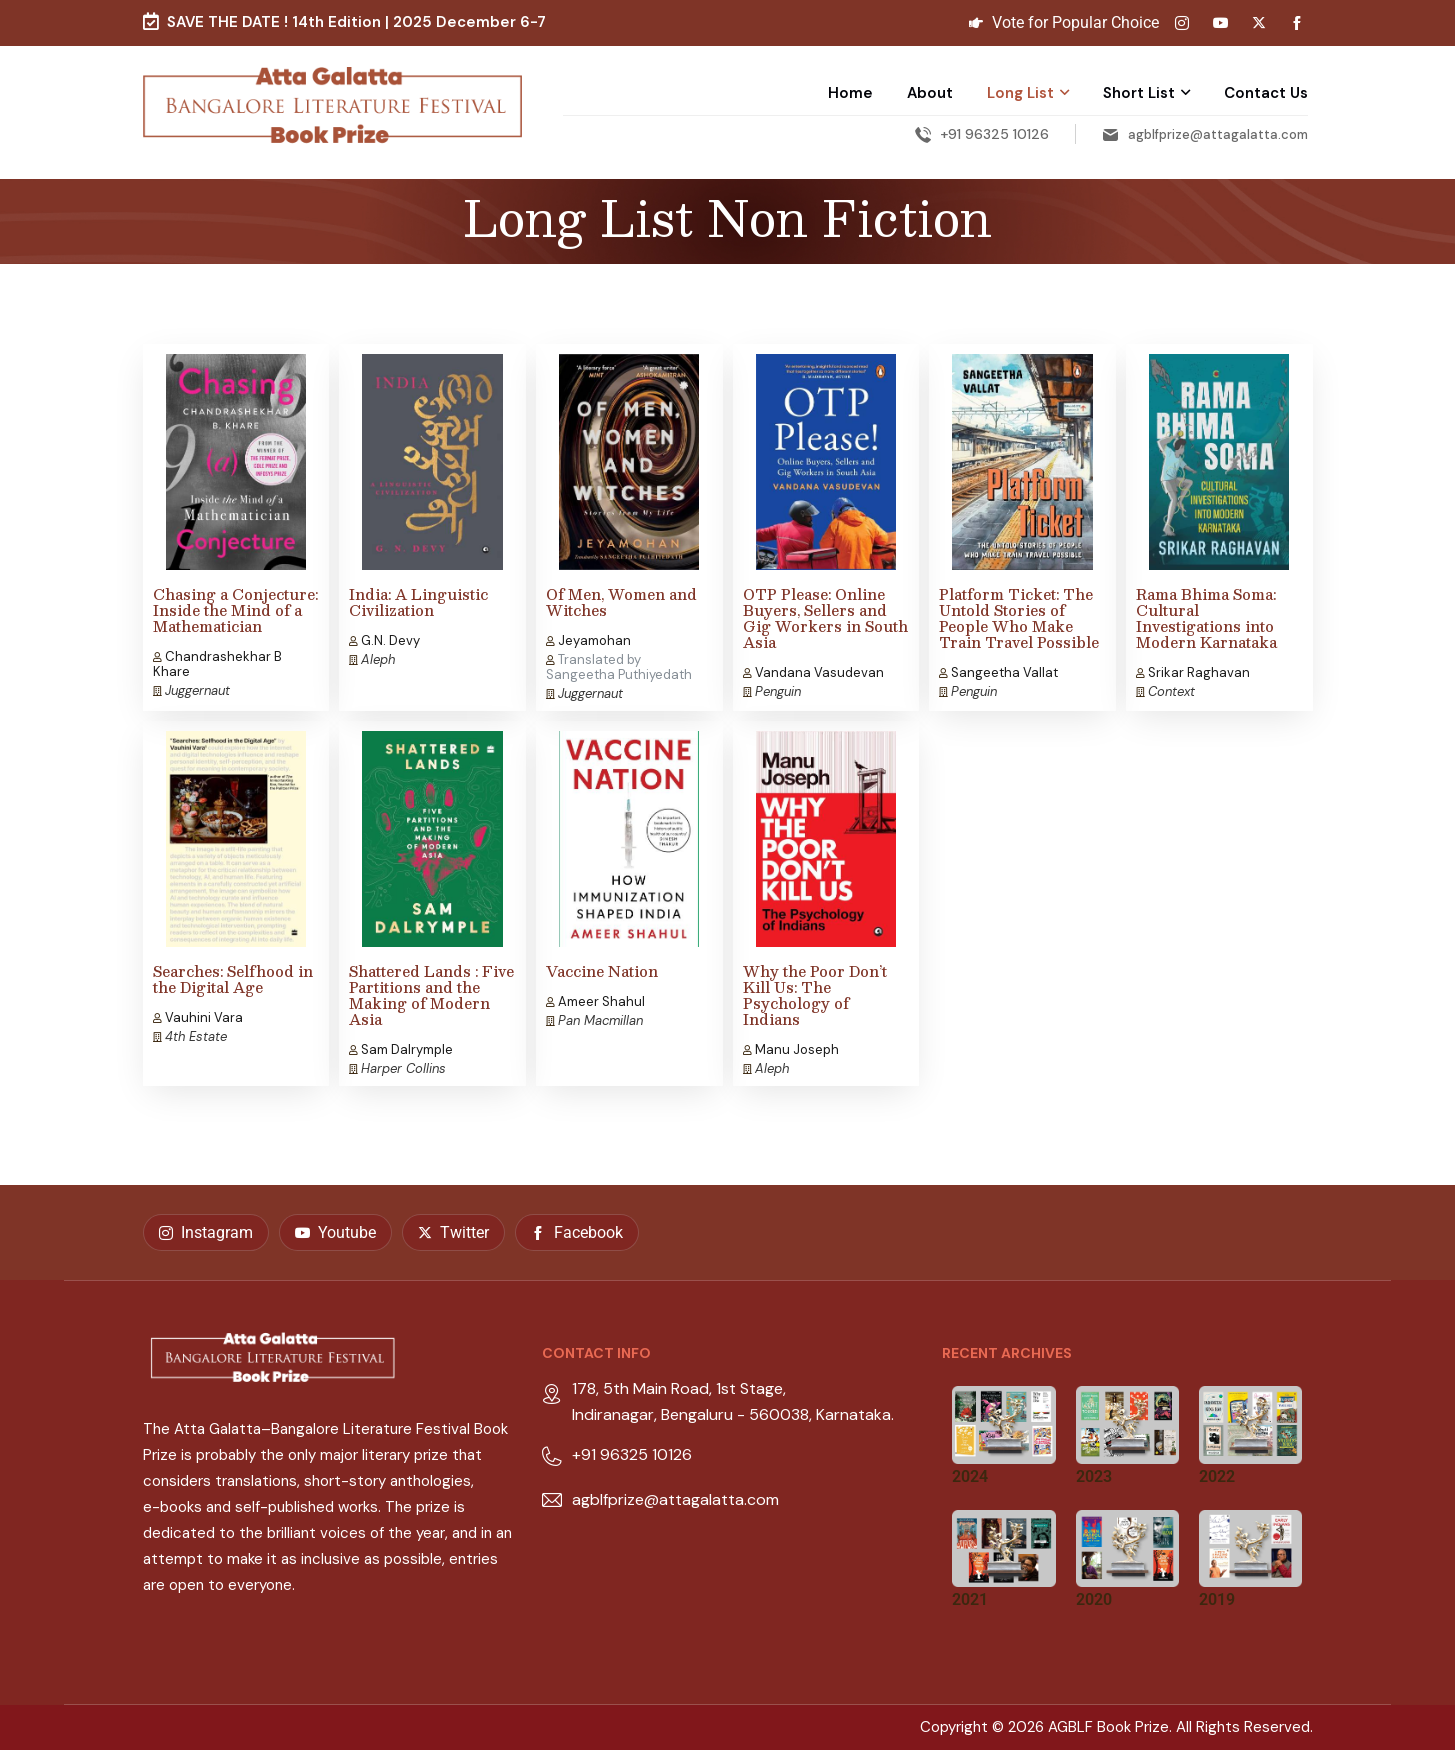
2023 (1094, 1476)
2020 (1094, 1599)
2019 (1217, 1599)
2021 (970, 1599)
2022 (1217, 1476)
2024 (970, 1476)
